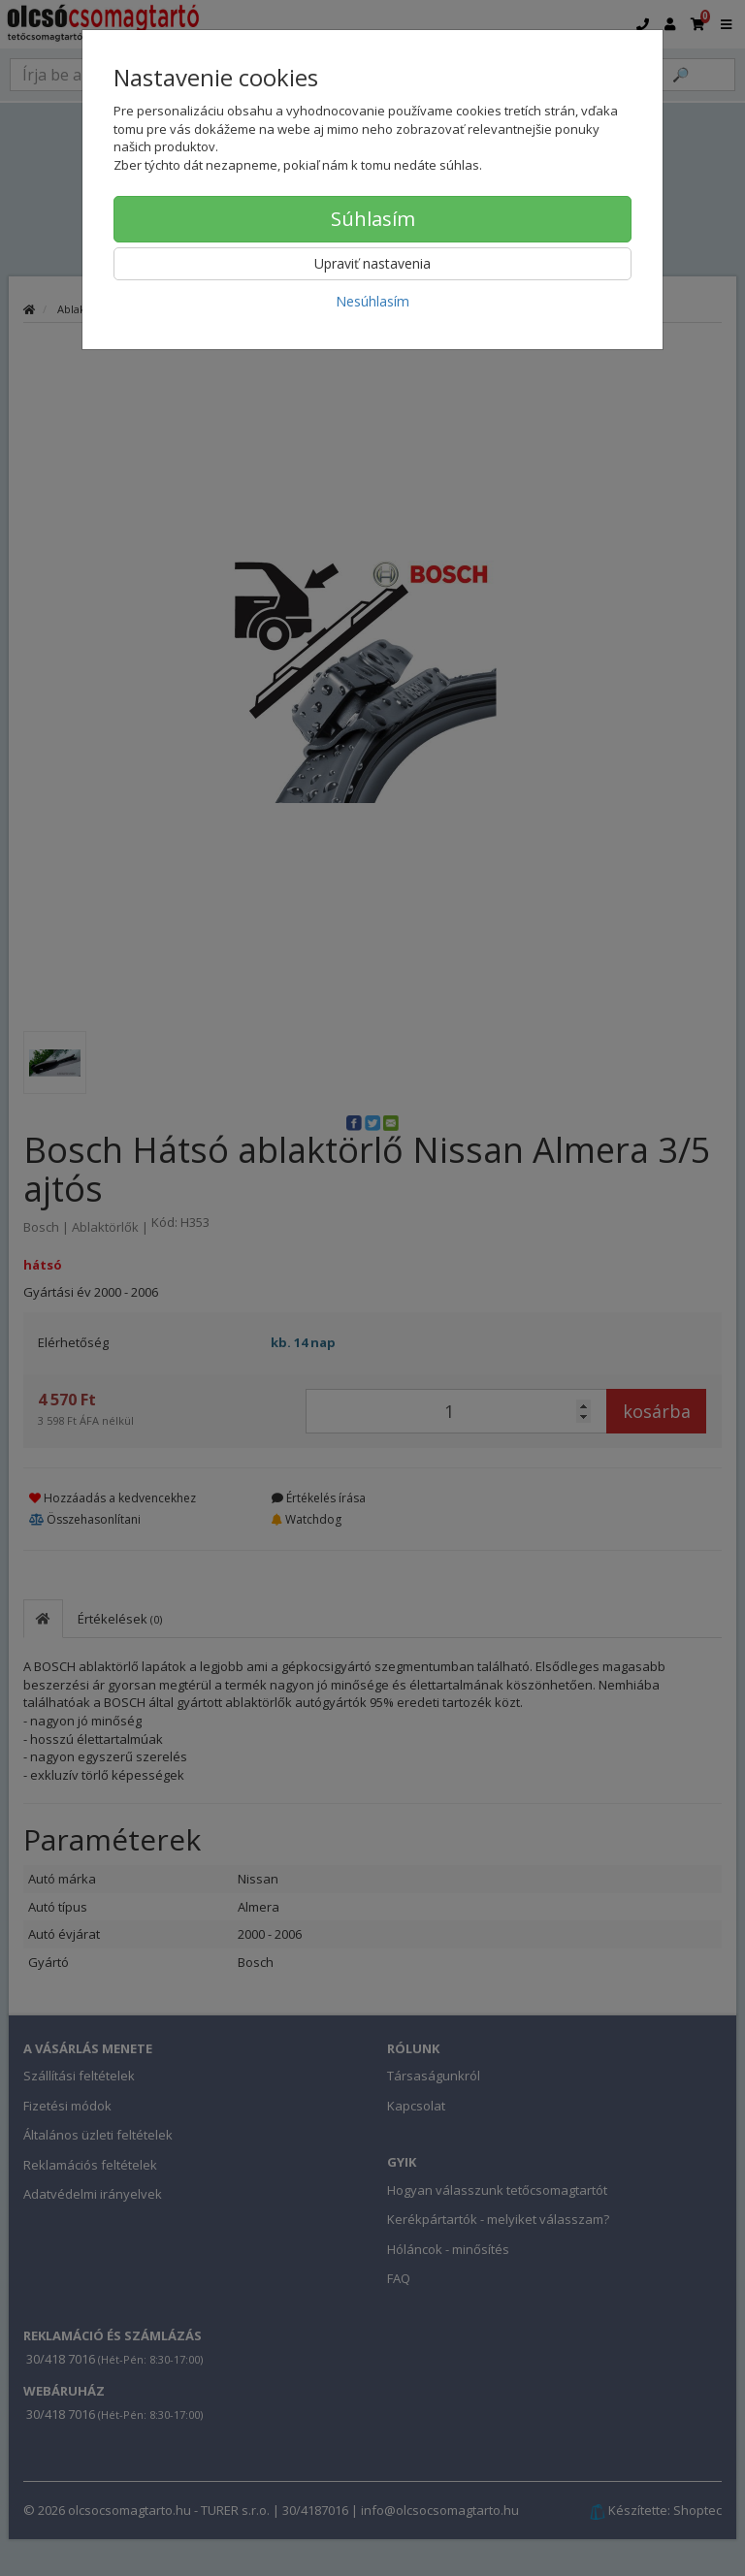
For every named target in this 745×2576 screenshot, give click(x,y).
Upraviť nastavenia (372, 263)
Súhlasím (373, 219)
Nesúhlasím (372, 301)
